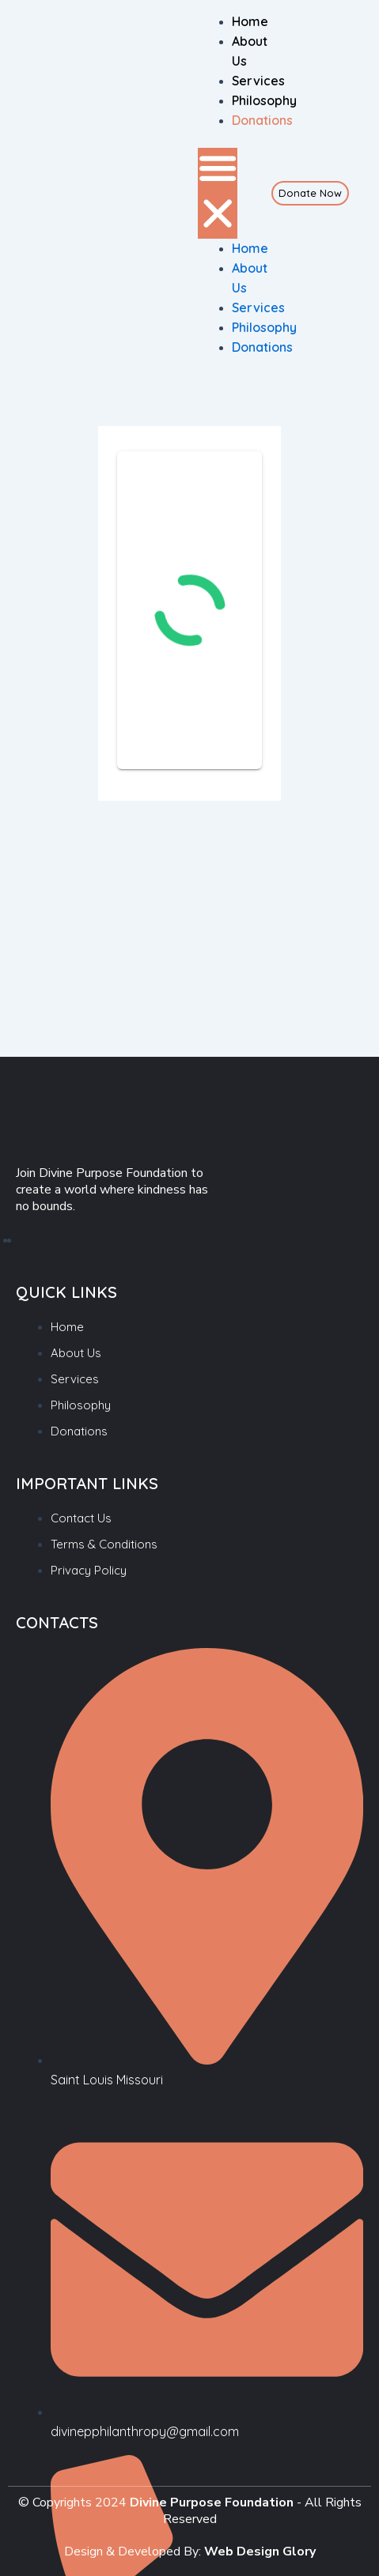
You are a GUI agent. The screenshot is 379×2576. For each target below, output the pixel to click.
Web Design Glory (260, 2551)
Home (250, 21)
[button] (217, 193)
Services (258, 81)
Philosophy (264, 100)
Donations (262, 120)
